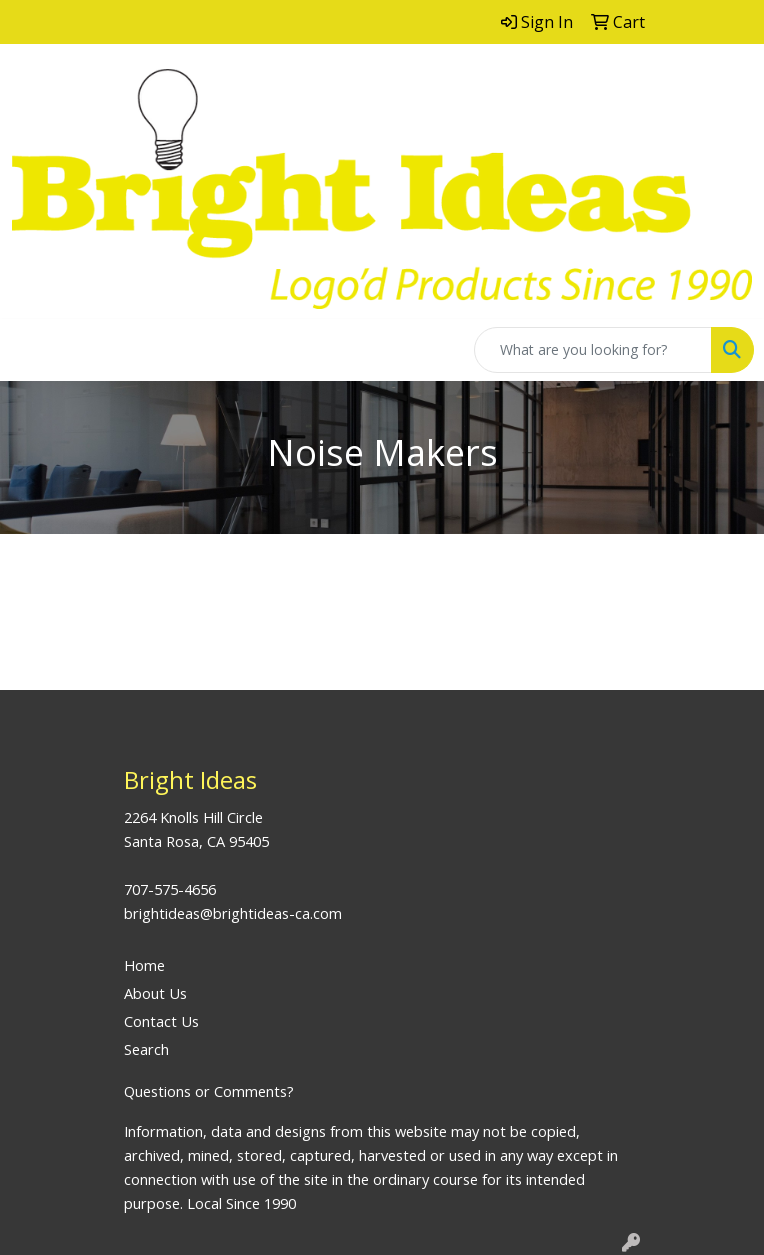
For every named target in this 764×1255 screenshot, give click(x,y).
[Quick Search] (593, 350)
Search (146, 1049)
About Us (155, 993)
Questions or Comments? (209, 1091)
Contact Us (161, 1021)
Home (144, 965)
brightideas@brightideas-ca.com (233, 913)
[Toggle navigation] (31, 350)
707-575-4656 (170, 889)
